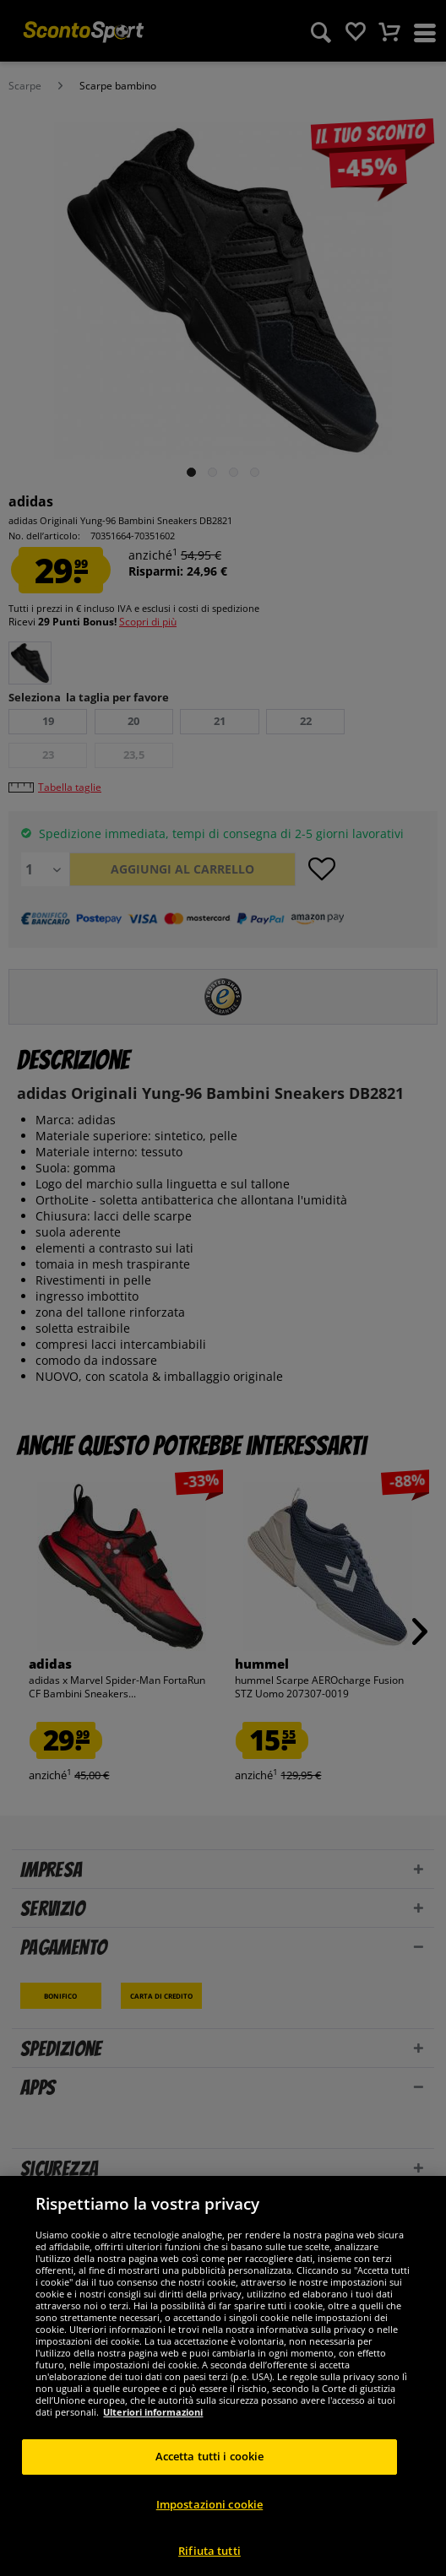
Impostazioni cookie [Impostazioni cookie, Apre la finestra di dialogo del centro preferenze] (209, 2522)
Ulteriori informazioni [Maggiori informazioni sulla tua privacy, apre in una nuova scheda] (153, 2431)
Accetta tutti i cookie (209, 2475)
